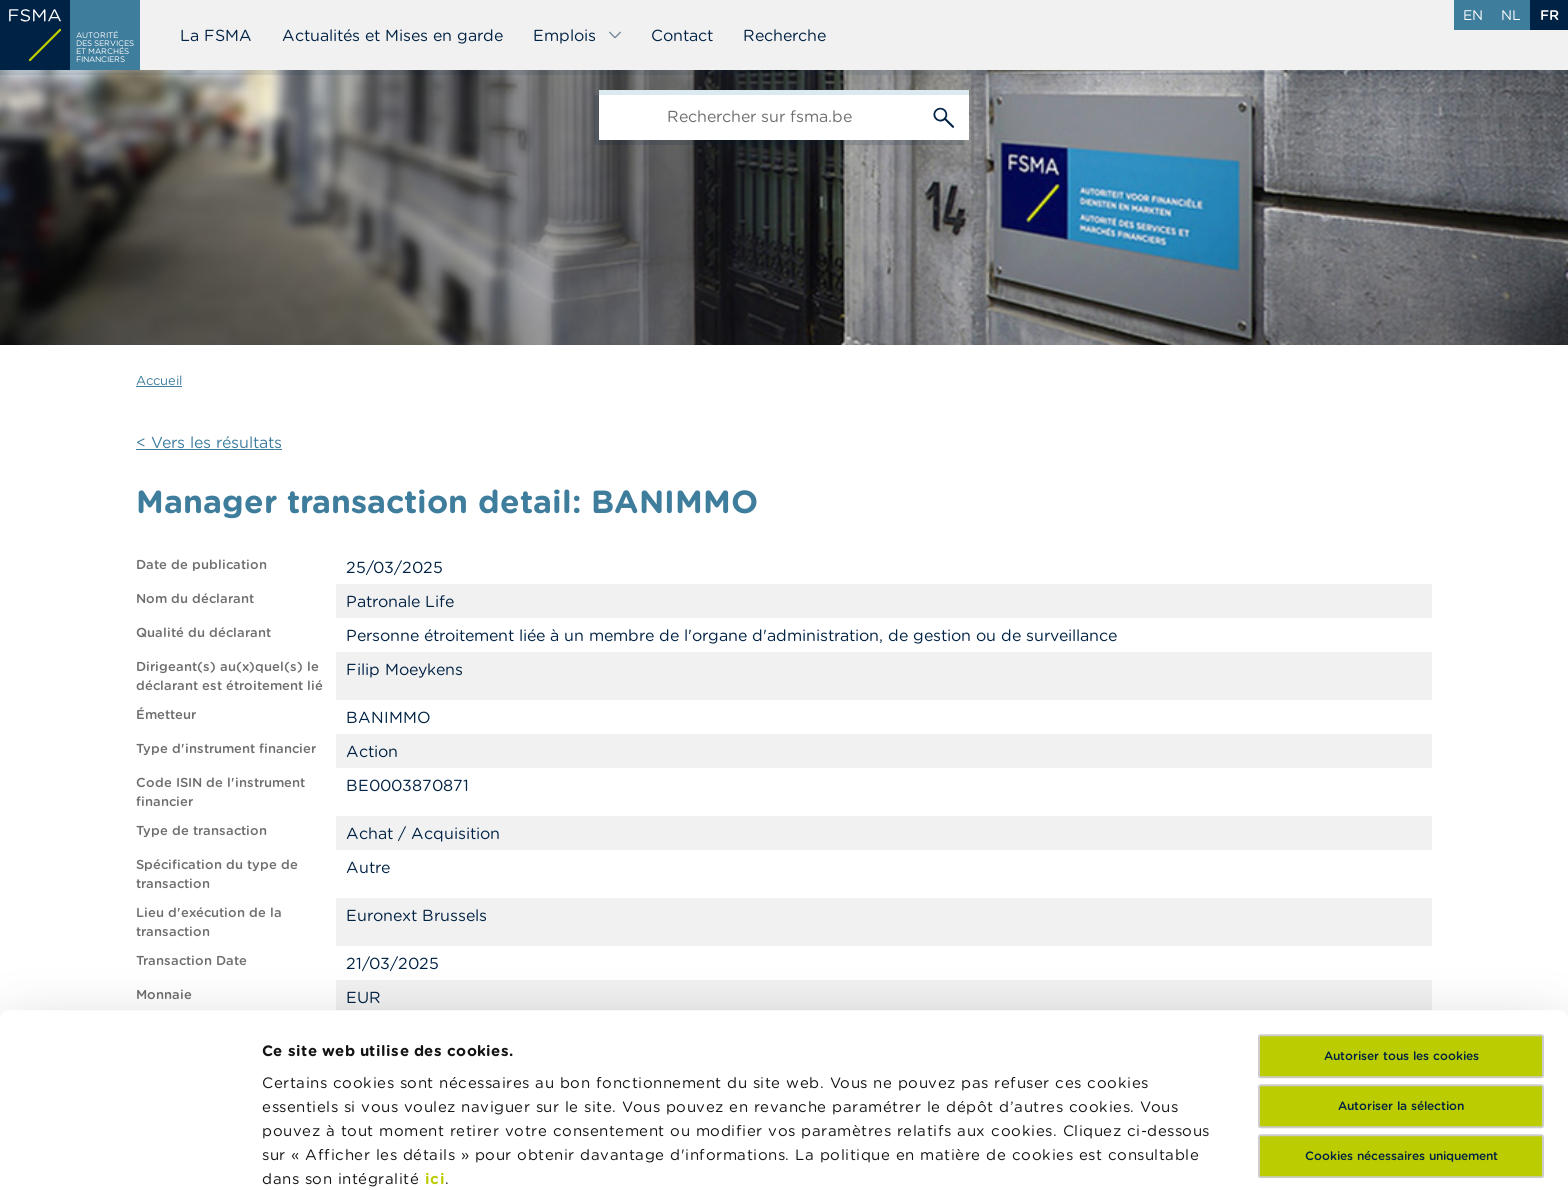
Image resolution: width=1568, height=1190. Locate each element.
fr (1549, 15)
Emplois (578, 35)
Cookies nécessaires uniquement (1401, 993)
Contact (682, 35)
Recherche (784, 35)
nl (1511, 15)
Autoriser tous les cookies (1401, 893)
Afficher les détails (335, 1150)
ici (435, 1016)
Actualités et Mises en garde (392, 35)
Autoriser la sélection (1401, 943)
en (1473, 15)
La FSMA (216, 35)
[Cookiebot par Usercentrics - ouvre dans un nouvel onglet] (129, 1151)
